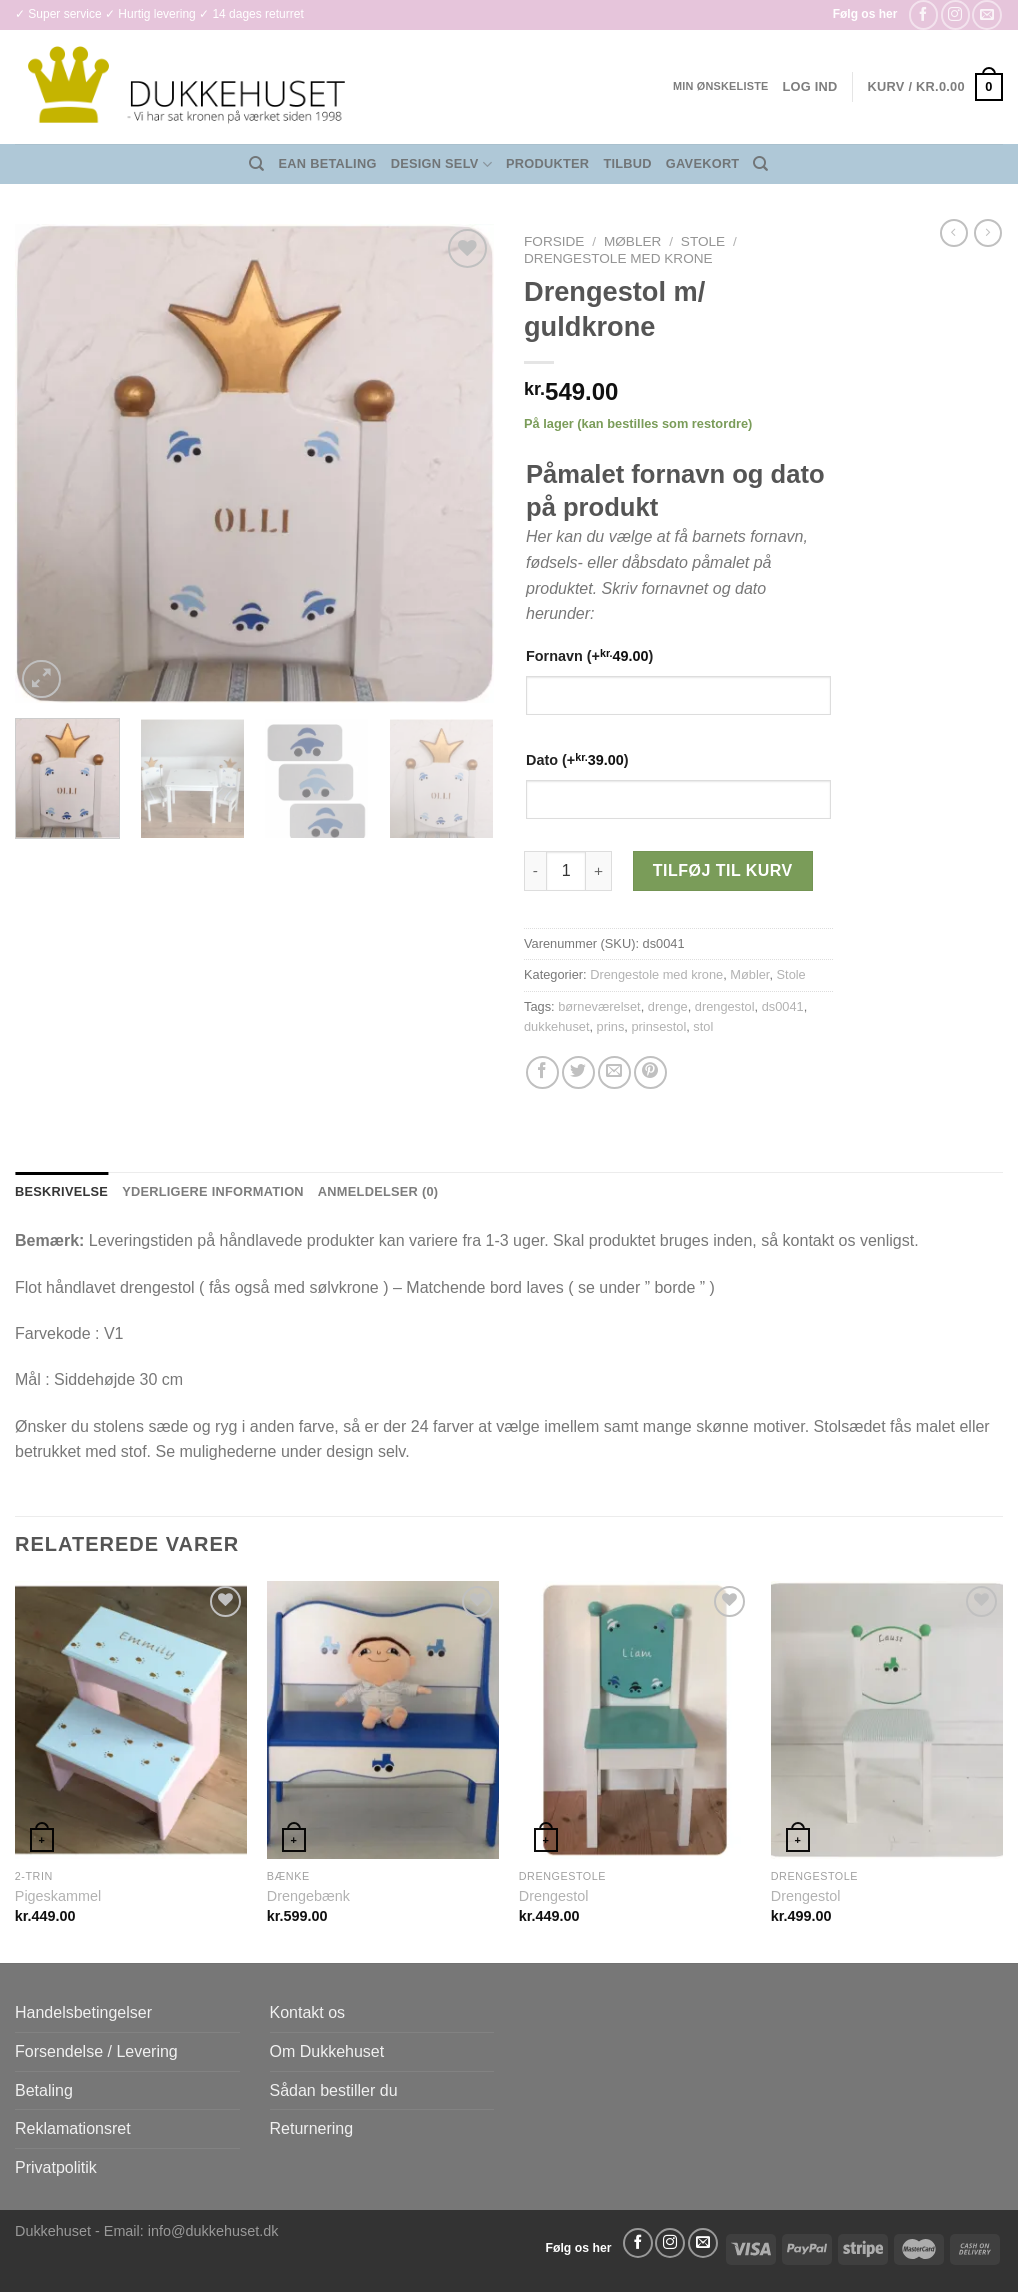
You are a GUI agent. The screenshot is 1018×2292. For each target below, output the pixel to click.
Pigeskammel (58, 1896)
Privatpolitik (56, 2167)
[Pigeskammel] (131, 1720)
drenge (668, 1006)
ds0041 (783, 1006)
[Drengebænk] (383, 1720)
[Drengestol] (635, 1720)
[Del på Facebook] (542, 1072)
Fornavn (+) (589, 655)
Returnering (312, 2128)
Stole (703, 241)
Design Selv (441, 164)
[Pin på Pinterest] (650, 1072)
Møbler (632, 241)
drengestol (725, 1006)
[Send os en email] (986, 14)
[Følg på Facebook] (923, 14)
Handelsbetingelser (83, 2012)
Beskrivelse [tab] (61, 1191)
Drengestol (554, 1896)
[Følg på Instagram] (955, 14)
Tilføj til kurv (723, 870)
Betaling (44, 2090)
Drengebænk (308, 1896)
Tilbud (627, 163)
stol (703, 1026)
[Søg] (256, 164)
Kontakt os (308, 2012)
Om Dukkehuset (327, 2051)
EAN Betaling (328, 163)
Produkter (547, 163)
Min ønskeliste (721, 86)
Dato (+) (577, 759)
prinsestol (658, 1026)
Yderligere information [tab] (213, 1191)
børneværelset (599, 1006)
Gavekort (703, 163)
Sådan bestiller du (334, 2090)
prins (611, 1026)
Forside (554, 241)
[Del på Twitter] (578, 1072)
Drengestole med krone (618, 258)
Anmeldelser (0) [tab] (378, 1191)
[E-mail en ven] (614, 1072)
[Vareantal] (566, 871)
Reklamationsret (73, 2128)
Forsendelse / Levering (96, 2051)
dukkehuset (556, 1026)
